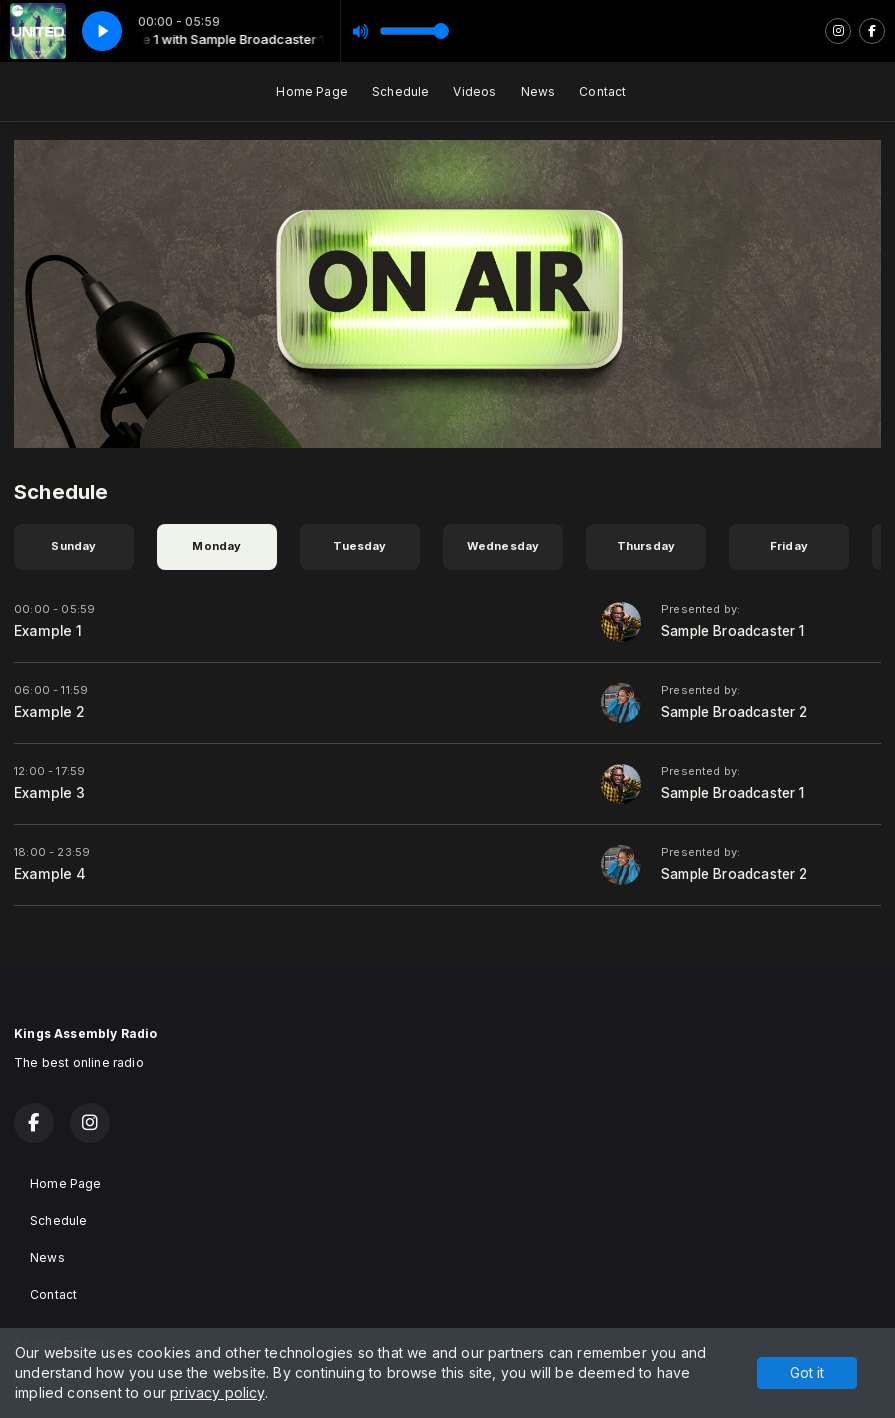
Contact (602, 91)
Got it (807, 1372)
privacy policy (217, 1392)
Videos (474, 91)
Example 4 (50, 874)
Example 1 (48, 631)
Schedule (400, 91)
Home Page (312, 91)
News (538, 91)
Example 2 (50, 712)
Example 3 (50, 793)
